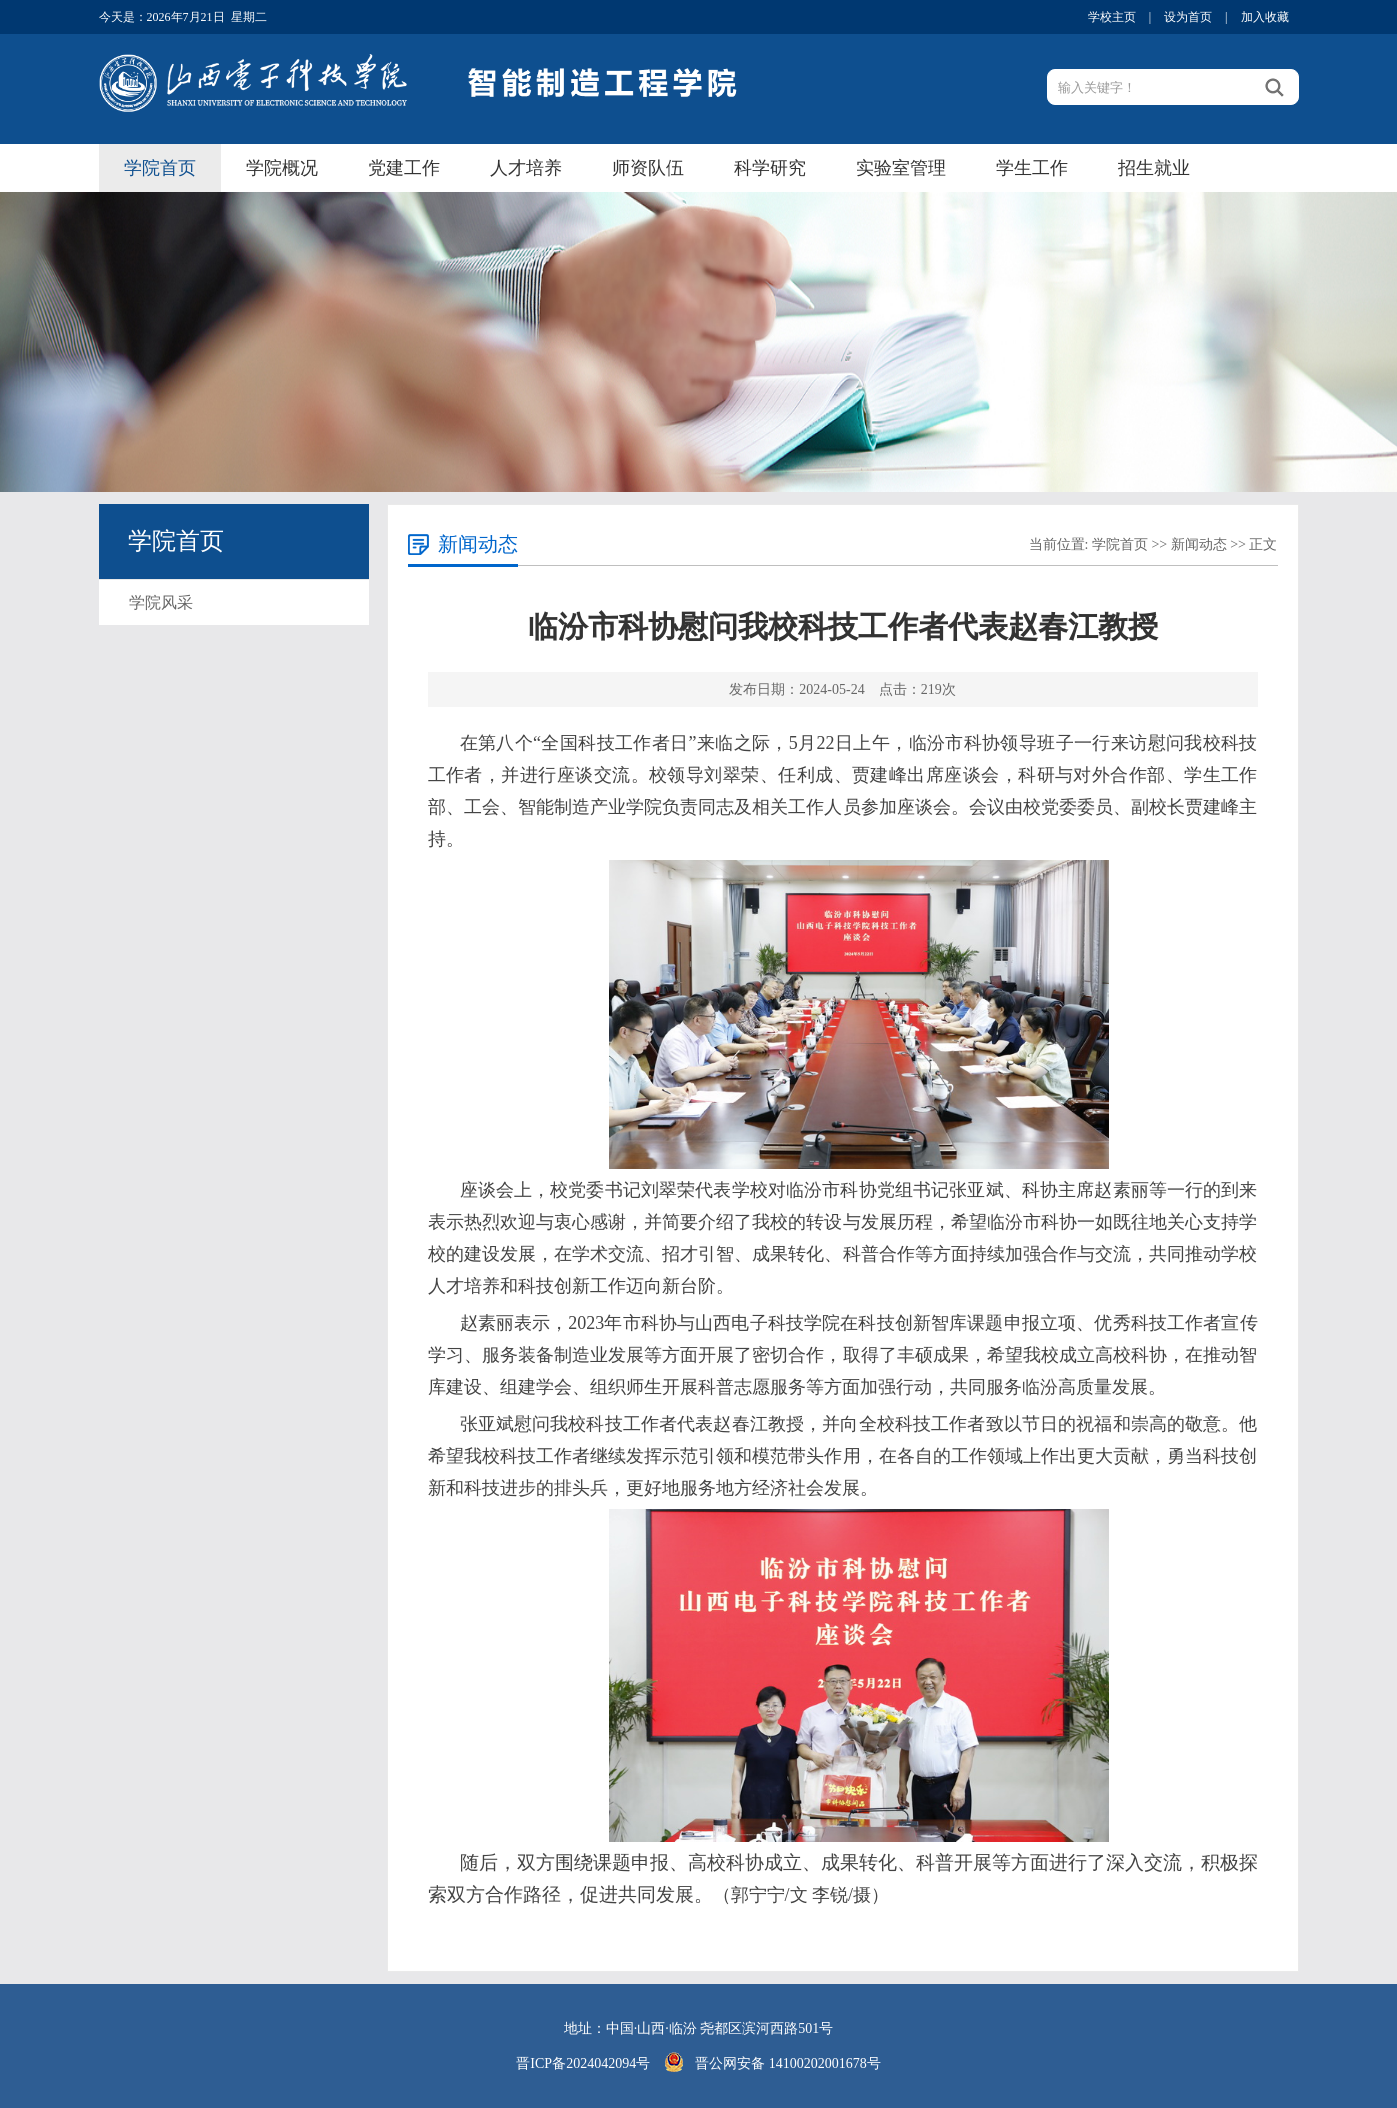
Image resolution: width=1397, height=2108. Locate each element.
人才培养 (526, 168)
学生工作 (1032, 168)
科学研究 (770, 168)
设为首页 (1188, 17)
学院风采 (161, 602)
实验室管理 (901, 168)
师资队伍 (648, 168)
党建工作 (404, 168)
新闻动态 (1199, 544)
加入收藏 (1265, 17)
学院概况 (282, 168)
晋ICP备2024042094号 (583, 2063)
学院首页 (160, 168)
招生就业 (1154, 168)
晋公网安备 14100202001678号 (788, 2063)
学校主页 (1112, 17)
